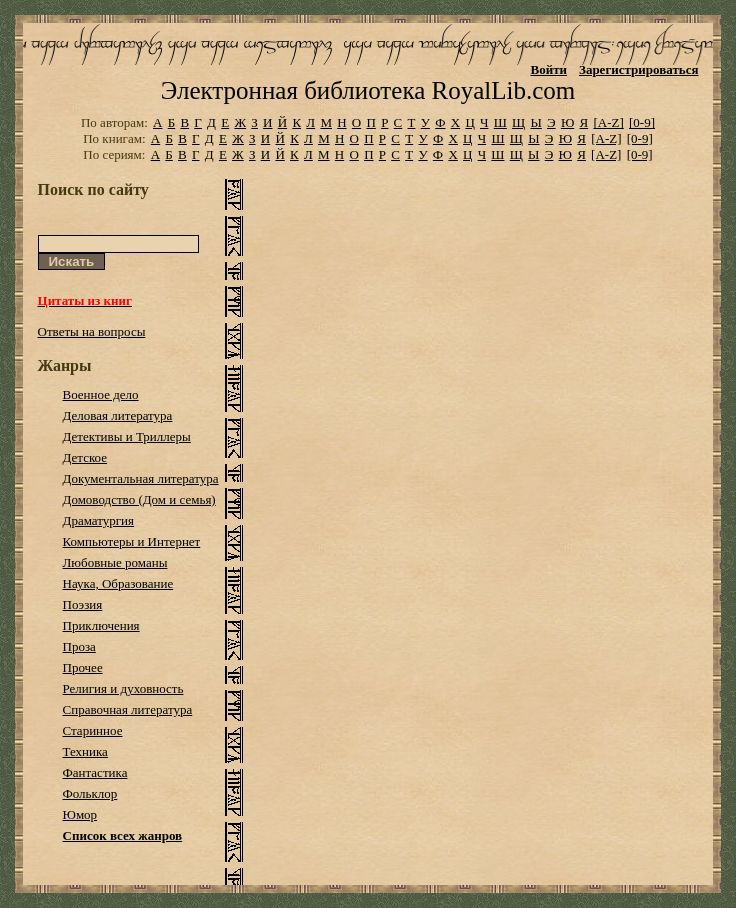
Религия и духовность (123, 688)
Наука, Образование (118, 583)
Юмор (80, 814)
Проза (79, 646)
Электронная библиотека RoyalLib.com (368, 90)
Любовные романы (115, 562)
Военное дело (101, 394)
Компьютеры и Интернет (132, 541)
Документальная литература (141, 478)
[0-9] (642, 122)
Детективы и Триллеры (127, 436)
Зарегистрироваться (638, 69)
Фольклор (90, 793)
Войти (548, 69)
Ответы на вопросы (92, 331)
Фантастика (95, 772)
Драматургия (99, 520)
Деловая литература (118, 415)
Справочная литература (128, 709)
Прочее (83, 667)
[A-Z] (608, 122)
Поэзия (83, 604)
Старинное (93, 730)
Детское (85, 457)
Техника (85, 751)
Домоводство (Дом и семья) (139, 499)
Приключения (101, 625)
